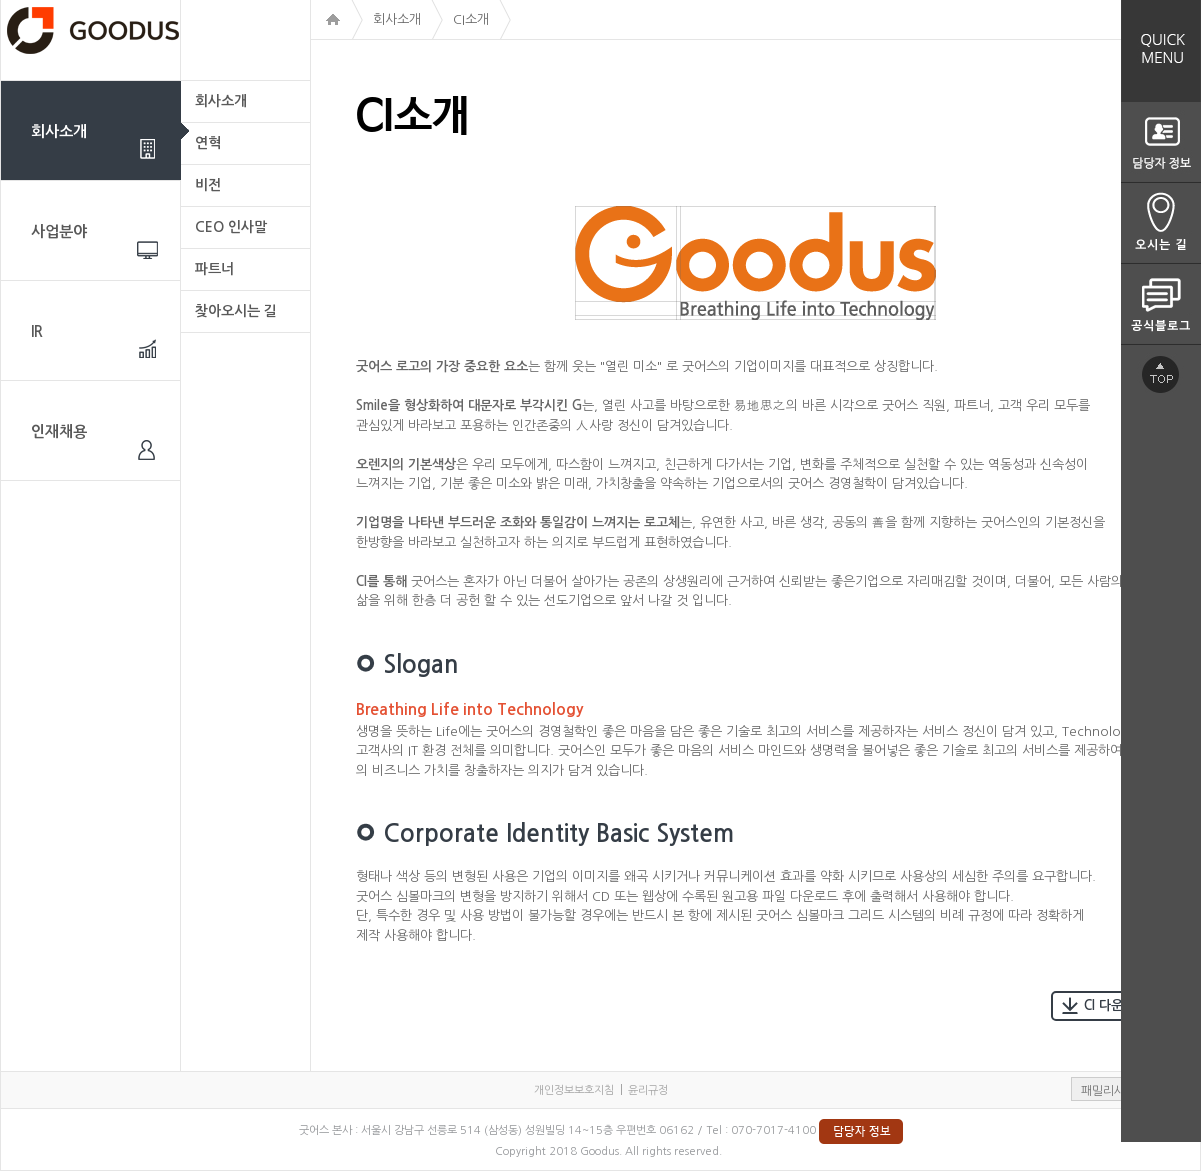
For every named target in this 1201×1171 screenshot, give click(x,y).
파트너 (214, 269)
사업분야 (59, 231)
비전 (208, 185)
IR (37, 331)
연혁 (208, 143)
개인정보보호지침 (574, 1090)
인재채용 (59, 431)
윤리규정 (648, 1090)
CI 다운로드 (1104, 1005)
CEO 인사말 (231, 227)
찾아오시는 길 (236, 311)
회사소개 (59, 131)
